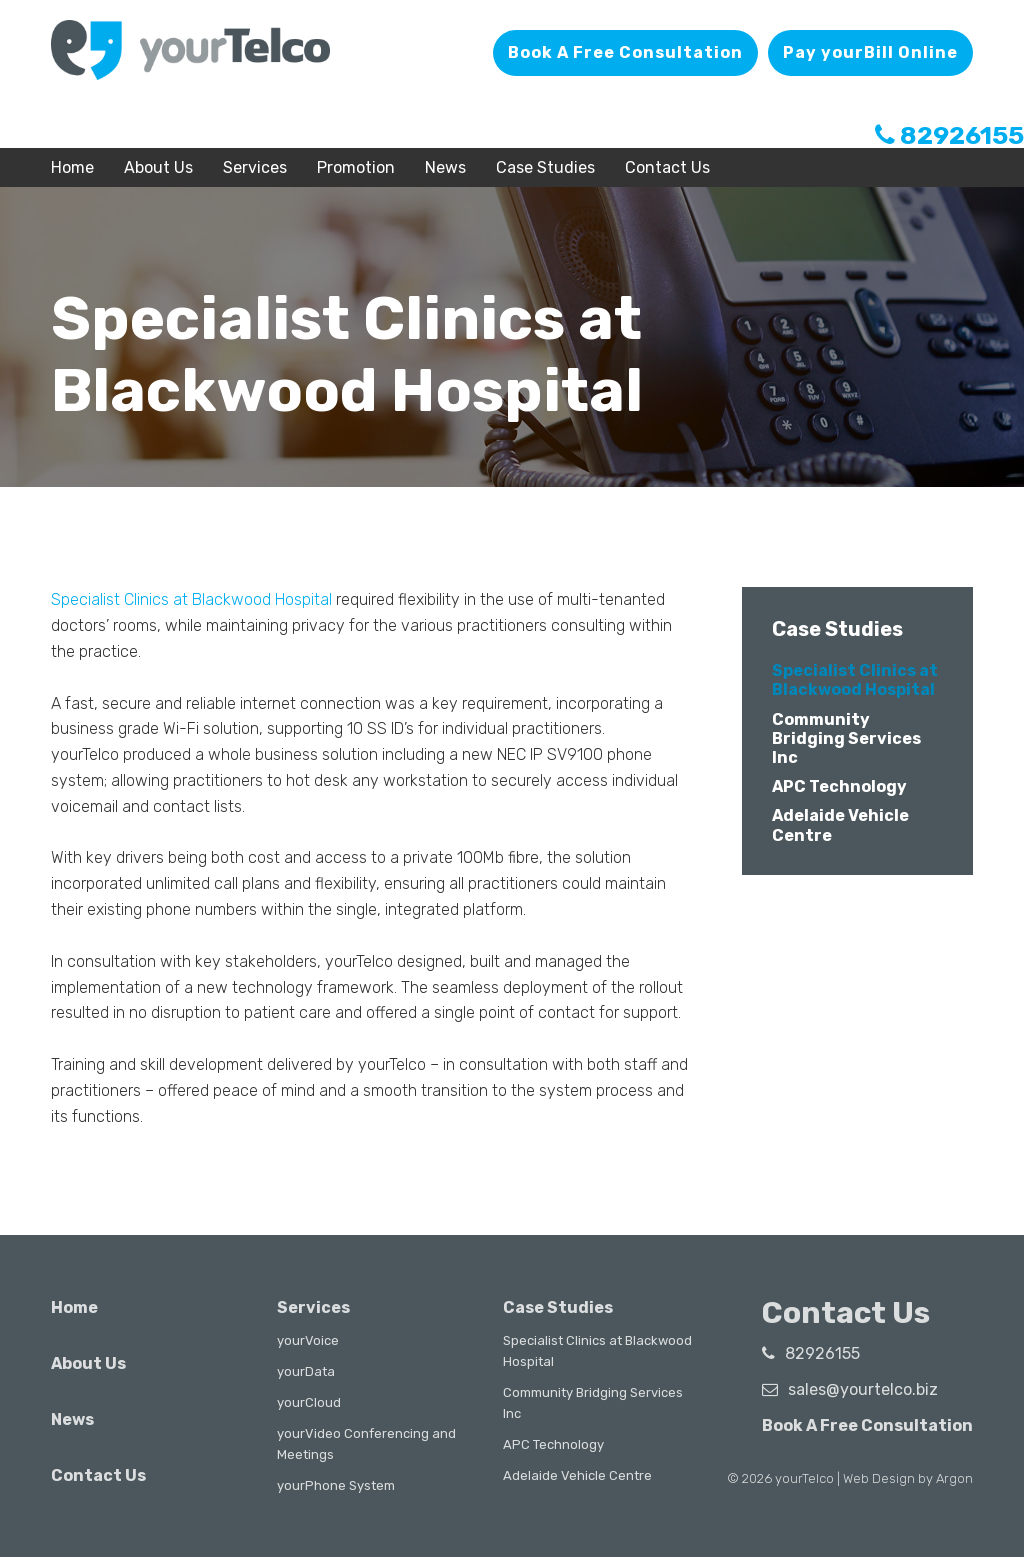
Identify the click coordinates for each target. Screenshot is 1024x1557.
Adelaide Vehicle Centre (577, 1475)
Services (255, 167)
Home (72, 167)
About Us (158, 167)
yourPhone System (336, 1485)
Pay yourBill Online (870, 52)
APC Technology (839, 786)
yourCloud (309, 1402)
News (445, 167)
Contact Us (667, 167)
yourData (306, 1371)
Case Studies (545, 167)
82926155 (949, 135)
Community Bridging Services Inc (846, 738)
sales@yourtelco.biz (850, 1389)
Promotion (356, 167)
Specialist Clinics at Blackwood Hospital (191, 599)
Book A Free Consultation (625, 52)
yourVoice (308, 1340)
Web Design (879, 1478)
